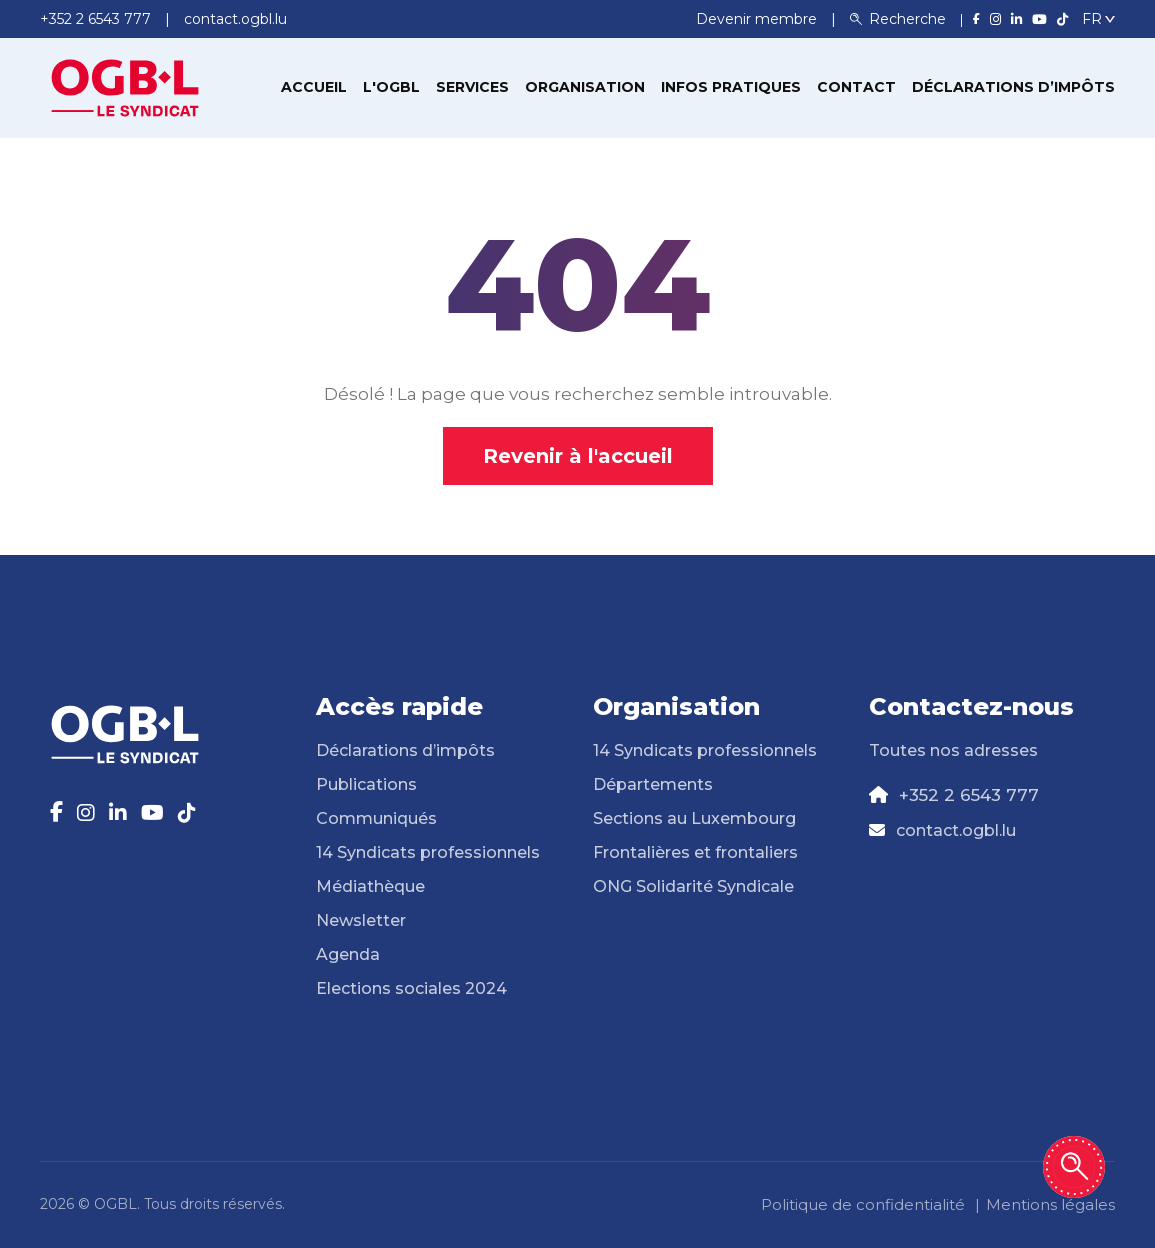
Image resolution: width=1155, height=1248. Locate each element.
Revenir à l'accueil (578, 456)
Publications (366, 784)
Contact (856, 87)
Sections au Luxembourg (694, 818)
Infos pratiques (731, 87)
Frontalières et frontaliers (695, 852)
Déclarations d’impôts (1013, 87)
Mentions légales (1050, 1204)
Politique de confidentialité (863, 1204)
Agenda (348, 954)
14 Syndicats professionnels (428, 852)
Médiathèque (370, 886)
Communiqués (376, 818)
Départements (653, 784)
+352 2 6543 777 (969, 795)
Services (472, 87)
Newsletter (361, 920)
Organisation (585, 87)
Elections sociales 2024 (411, 988)
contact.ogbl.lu (956, 830)
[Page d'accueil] (125, 86)
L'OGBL (391, 87)
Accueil (314, 87)
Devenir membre (758, 19)
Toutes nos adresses (953, 750)
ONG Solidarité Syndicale (693, 886)
